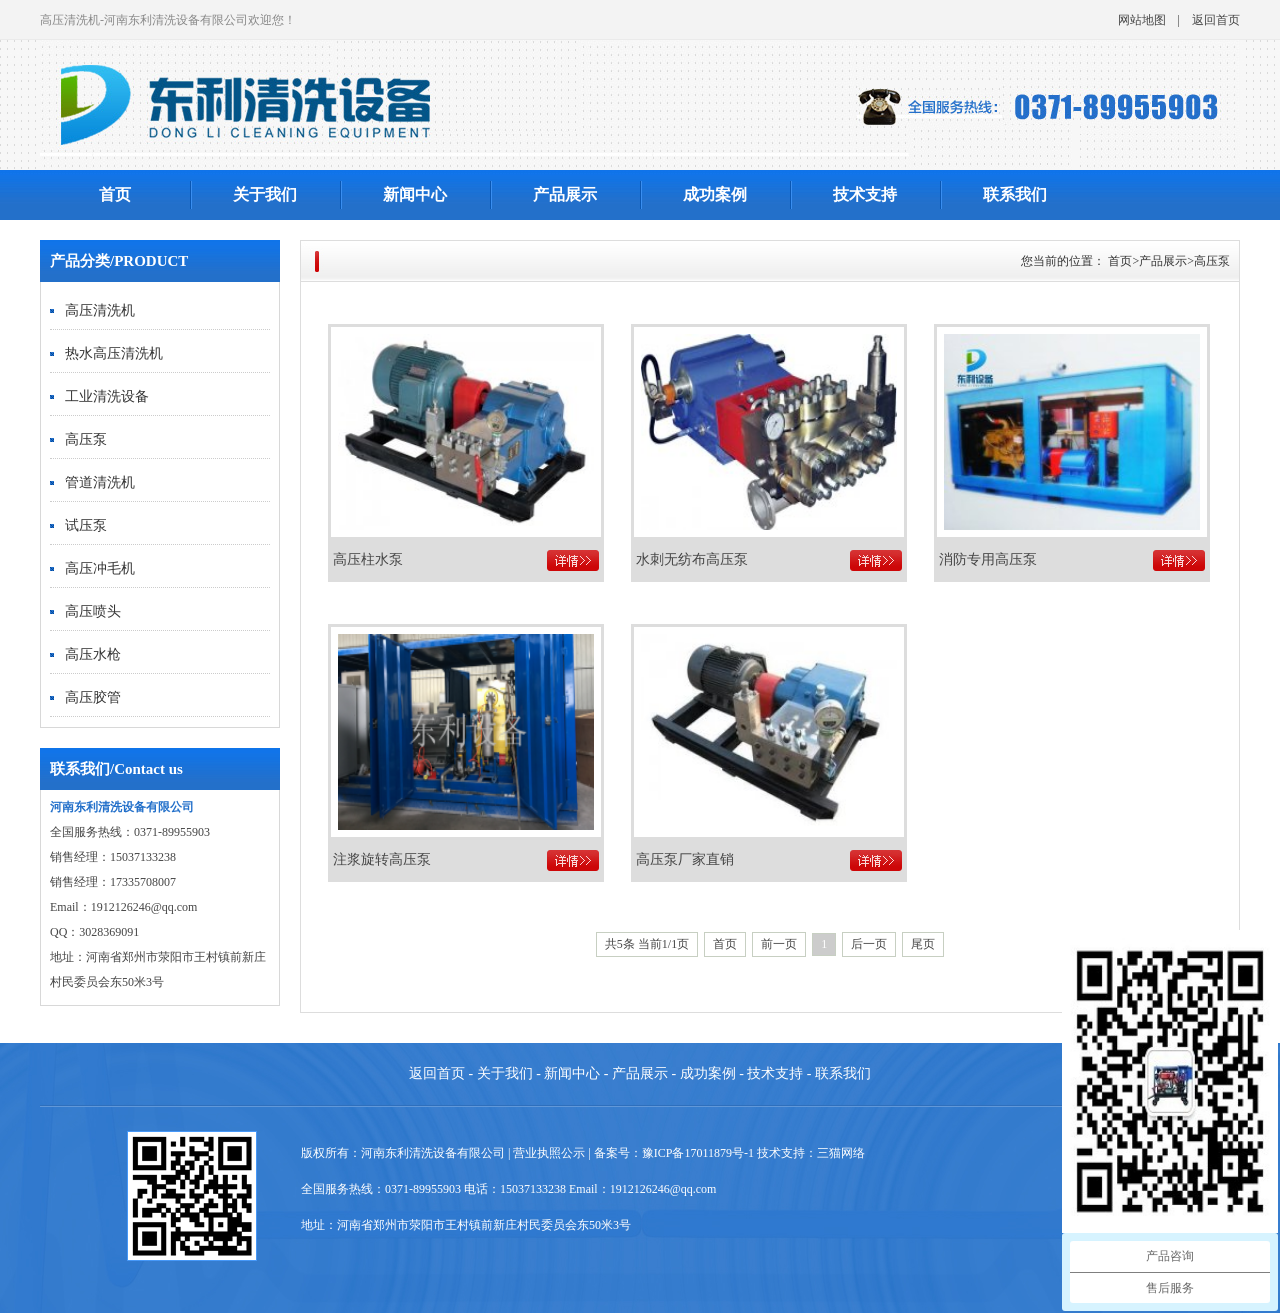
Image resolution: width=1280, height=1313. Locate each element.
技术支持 (865, 194)
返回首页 (1216, 20)
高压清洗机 (100, 310)
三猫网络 (841, 1153)
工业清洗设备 (107, 396)
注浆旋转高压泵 (382, 859)
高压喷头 (93, 611)
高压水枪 (93, 654)
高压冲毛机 (100, 568)
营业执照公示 (549, 1153)
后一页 (869, 944)
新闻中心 (415, 194)
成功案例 (715, 194)
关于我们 (265, 194)
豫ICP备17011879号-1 (698, 1153)
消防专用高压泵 (988, 559)
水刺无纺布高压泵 (692, 559)
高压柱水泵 (368, 559)
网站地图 (1142, 20)
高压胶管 (93, 697)
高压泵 (86, 439)
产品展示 (565, 194)
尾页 (923, 944)
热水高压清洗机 (114, 353)
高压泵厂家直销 (685, 859)
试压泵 (86, 525)
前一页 (779, 944)
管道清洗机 (100, 482)
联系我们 (1015, 194)
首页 (115, 194)
